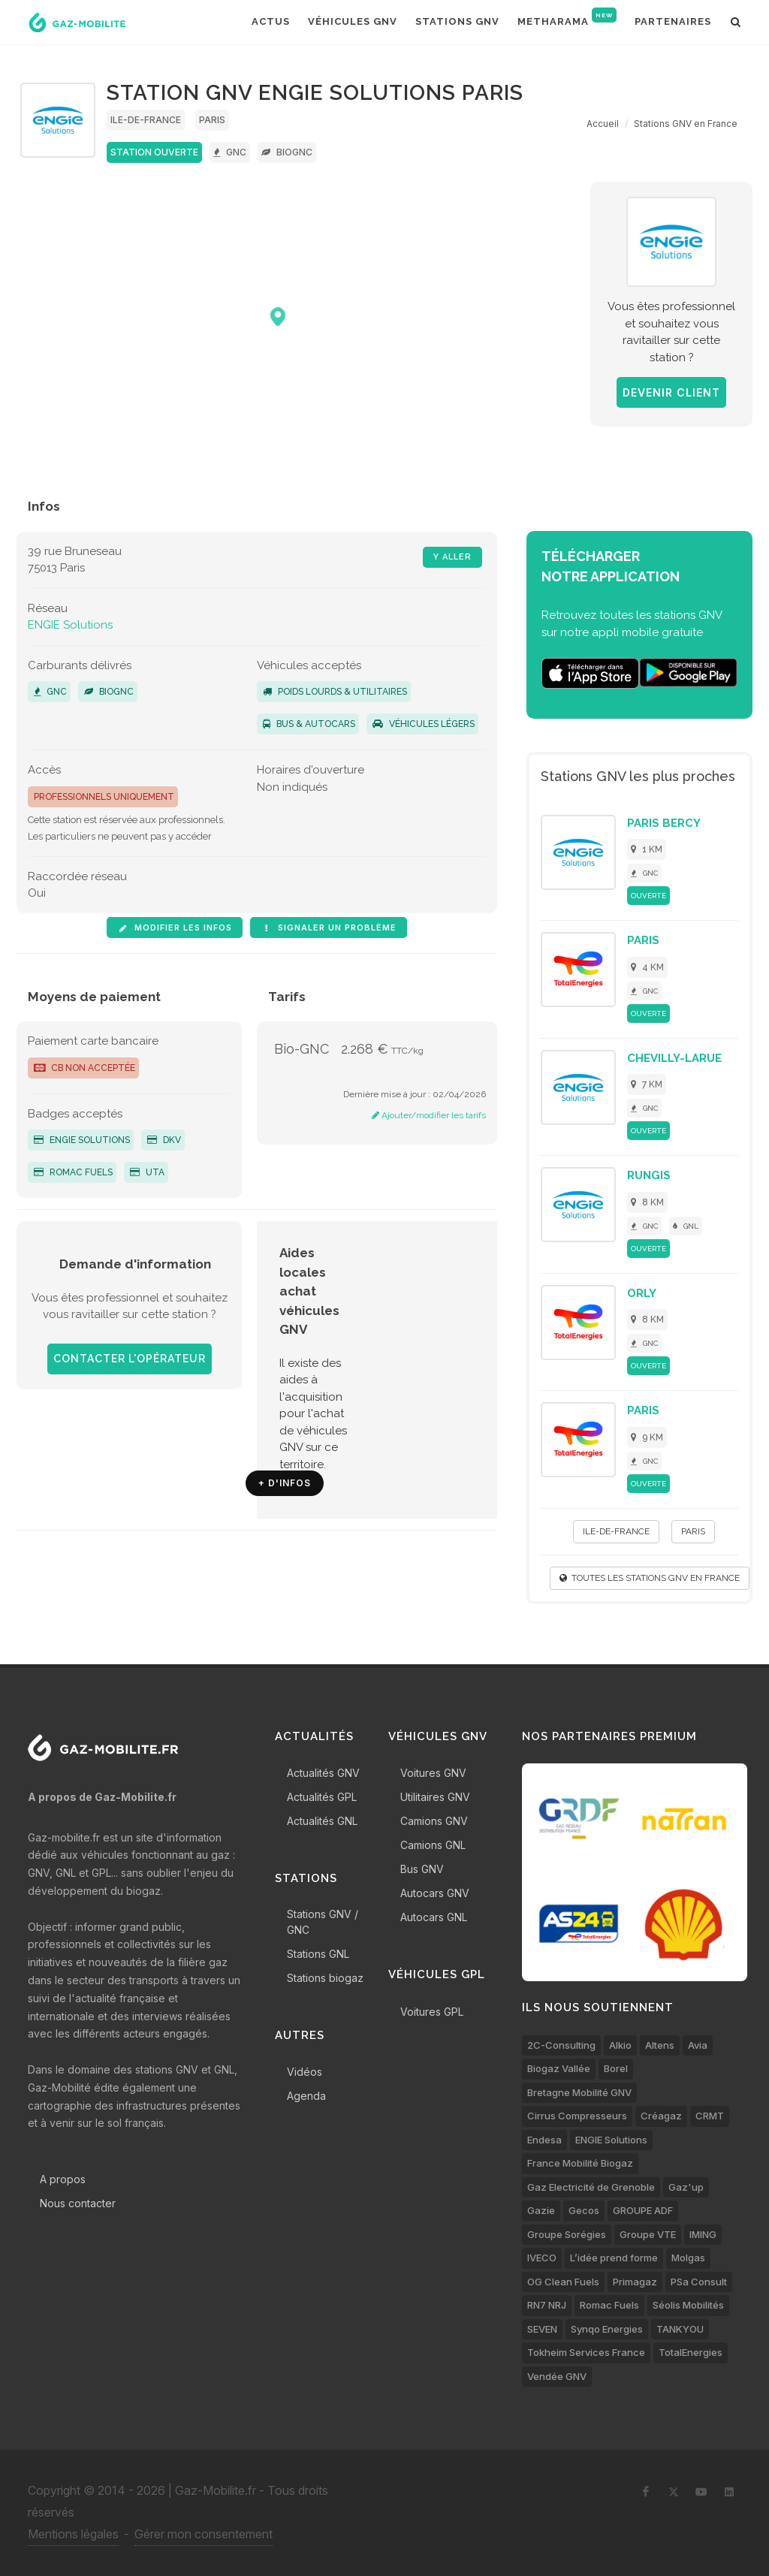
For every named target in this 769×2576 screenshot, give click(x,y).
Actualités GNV (323, 1772)
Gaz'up (686, 2187)
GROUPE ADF (643, 2210)
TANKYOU (680, 2329)
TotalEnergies (690, 2352)
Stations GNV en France (685, 123)
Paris (212, 119)
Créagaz (661, 2116)
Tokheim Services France (586, 2352)
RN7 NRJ (546, 2305)
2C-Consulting (561, 2045)
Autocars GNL (433, 1917)
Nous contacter (78, 2203)
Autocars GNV (434, 1893)
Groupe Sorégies (566, 2234)
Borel (616, 2068)
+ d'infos (284, 1483)
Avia (697, 2045)
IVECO (541, 2258)
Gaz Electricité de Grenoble (591, 2187)
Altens (659, 2045)
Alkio (620, 2045)
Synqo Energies (607, 2329)
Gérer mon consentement (203, 2533)
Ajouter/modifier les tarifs (429, 1115)
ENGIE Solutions (70, 625)
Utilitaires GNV (435, 1796)
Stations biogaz (325, 1977)
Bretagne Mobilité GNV (579, 2092)
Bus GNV (422, 1869)
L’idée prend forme (614, 2258)
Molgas (688, 2258)
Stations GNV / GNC (322, 1922)
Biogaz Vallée (558, 2068)
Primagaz (635, 2282)
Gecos (583, 2210)
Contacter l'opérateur (129, 1359)
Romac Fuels (73, 1172)
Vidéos (304, 2071)
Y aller (452, 557)
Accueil (603, 123)
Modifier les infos (174, 927)
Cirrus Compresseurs (577, 2116)
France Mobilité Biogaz (580, 2163)
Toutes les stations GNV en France (649, 1578)
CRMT (709, 2116)
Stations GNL (318, 1953)
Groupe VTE (648, 2234)
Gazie (541, 2210)
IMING (702, 2234)
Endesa (544, 2140)
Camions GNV (434, 1820)
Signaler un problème (329, 927)
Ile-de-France (145, 119)
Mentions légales (73, 2533)
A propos (63, 2179)
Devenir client (671, 392)
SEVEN (542, 2329)
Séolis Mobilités (688, 2305)
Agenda (306, 2095)
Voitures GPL (431, 2011)
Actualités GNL (322, 1820)
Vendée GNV (557, 2376)
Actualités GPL (322, 1796)
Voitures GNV (433, 1772)
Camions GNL (433, 1844)
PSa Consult (699, 2282)
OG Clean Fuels (563, 2282)
